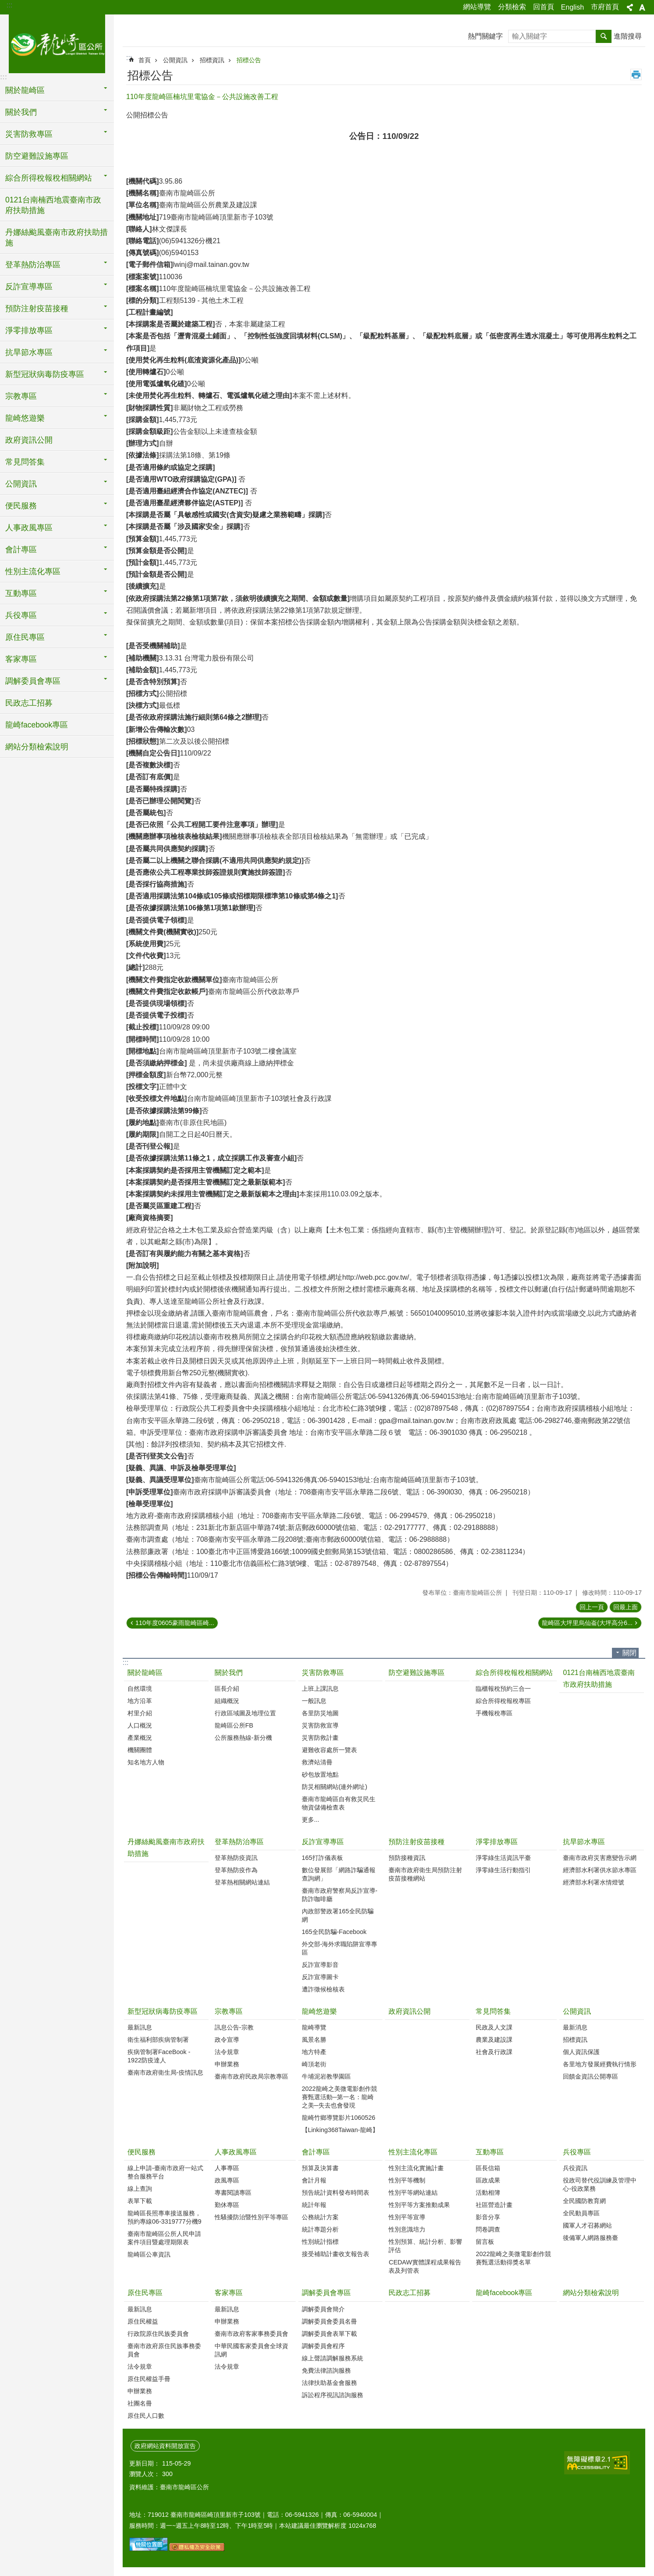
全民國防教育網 (584, 2200)
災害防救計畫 (320, 1737)
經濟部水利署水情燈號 (593, 1882)
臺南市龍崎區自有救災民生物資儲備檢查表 (338, 1803)
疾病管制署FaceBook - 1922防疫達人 (159, 2056)
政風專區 (227, 2180)
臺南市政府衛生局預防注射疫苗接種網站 (425, 1874)
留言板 (485, 2241)
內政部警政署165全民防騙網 (338, 1915)
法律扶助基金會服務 (329, 2382)
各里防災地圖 (320, 1713)
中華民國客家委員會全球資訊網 (251, 2350)
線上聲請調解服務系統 (332, 2358)
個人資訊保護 (581, 2051)
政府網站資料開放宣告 (165, 2445)
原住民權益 (142, 2321)
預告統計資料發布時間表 (335, 2192)
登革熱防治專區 (239, 1841)
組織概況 (227, 1700)
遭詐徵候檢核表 (323, 1989)
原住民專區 (145, 2292)
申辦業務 (227, 2064)
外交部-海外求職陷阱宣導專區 (340, 1948)
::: (9, 5)
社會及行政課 (494, 2051)
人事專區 (227, 2168)
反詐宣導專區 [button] (29, 286)
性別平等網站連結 (413, 2192)
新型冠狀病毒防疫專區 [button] (44, 374)
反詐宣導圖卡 (320, 1976)
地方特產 (314, 2051)
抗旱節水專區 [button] (29, 352)
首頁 (144, 60)
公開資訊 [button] (21, 483)
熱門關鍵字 (485, 36)
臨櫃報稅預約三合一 (503, 1688)
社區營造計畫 (494, 2204)
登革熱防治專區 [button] (32, 264)
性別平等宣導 (407, 2217)
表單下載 (139, 2200)
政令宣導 (227, 2039)
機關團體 (139, 1749)
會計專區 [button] (21, 549)
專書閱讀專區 (233, 2192)
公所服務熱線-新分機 (243, 1737)
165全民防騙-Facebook (334, 1931)
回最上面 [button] (625, 1607)
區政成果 (488, 2180)
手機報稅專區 (494, 1713)
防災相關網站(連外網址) (335, 1786)
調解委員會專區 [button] (32, 681)
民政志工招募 (29, 703)
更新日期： (144, 2463)
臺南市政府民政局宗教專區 (251, 2076)
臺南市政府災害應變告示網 (599, 1857)
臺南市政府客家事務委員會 (251, 2333)
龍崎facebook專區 (36, 724)
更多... (310, 1819)
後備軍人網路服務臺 (590, 2237)
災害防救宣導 (320, 1725)
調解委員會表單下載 (329, 2333)
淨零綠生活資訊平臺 (503, 1857)
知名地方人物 (145, 1762)
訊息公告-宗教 (234, 2027)
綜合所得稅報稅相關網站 (514, 1672)
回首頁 (543, 7)
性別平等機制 (407, 2180)
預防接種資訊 (407, 1857)
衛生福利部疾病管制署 (158, 2039)
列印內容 (636, 74)
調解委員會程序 (323, 2345)
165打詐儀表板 (322, 1857)
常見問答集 (493, 2011)
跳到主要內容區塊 (4, 4)
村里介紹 (139, 1713)
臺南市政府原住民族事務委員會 (164, 2350)
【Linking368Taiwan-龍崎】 (340, 2129)
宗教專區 (229, 2011)
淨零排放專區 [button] (29, 330)
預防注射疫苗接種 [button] (36, 308)
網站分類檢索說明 (36, 746)
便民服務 (141, 2152)
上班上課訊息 (320, 1688)
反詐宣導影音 (320, 1964)
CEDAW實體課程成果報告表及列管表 (425, 2266)
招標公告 (249, 60)
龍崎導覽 (314, 2027)
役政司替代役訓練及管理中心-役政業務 (599, 2184)
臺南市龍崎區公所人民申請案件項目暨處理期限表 (164, 2238)
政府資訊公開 (29, 440)
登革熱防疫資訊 (236, 1857)
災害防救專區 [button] (29, 134)
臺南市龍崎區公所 (57, 42)
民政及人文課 (494, 2027)
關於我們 (229, 1672)
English (572, 7)
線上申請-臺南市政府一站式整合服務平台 (165, 2172)
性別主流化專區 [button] (32, 571)
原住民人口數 (145, 2415)
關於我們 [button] (21, 112)
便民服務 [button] (21, 505)
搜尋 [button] (604, 36)
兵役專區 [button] (21, 615)
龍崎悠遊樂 (319, 2011)
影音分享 (488, 2217)
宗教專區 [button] (21, 396)
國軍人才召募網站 (587, 2225)
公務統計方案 (320, 2217)
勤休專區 (227, 2204)
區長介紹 (227, 1688)
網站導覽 (477, 7)
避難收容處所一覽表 (329, 1749)
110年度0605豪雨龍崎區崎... (174, 1622)
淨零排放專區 (497, 1841)
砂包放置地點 (320, 1774)
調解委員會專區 (326, 2292)
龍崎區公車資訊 (148, 2254)
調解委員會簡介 (323, 2309)
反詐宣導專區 (323, 1841)
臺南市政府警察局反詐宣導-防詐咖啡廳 (340, 1894)
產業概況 (139, 1737)
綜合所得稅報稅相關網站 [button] (48, 178)
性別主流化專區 (413, 2152)
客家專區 (229, 2292)
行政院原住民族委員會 (158, 2333)
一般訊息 (314, 1700)
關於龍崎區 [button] (25, 90)
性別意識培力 (407, 2229)
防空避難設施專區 (36, 156)
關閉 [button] (629, 1653)
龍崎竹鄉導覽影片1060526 (338, 2117)
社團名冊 (139, 2403)
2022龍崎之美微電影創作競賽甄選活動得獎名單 (513, 2258)
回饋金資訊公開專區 (590, 2076)
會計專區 (316, 2152)
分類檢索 (512, 7)
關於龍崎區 (145, 1672)
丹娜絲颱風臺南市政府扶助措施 (56, 237)
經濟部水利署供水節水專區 (599, 1869)
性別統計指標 (320, 2241)
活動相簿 (488, 2192)
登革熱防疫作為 (236, 1869)
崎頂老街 (314, 2064)
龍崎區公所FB (234, 1725)
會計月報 (314, 2180)
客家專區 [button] (21, 659)
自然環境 (139, 1688)
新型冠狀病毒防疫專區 (162, 2011)
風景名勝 (314, 2039)
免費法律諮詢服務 (326, 2370)
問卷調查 (488, 2229)
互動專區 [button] (21, 593)
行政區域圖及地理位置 (245, 1713)
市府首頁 (605, 7)
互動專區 (490, 2152)
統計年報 (314, 2204)
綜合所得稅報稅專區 (503, 1700)
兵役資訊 (575, 2168)
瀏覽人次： (144, 2473)
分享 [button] (630, 7)
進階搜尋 (628, 36)
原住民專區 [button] (25, 637)
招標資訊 (212, 60)
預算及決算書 (320, 2168)
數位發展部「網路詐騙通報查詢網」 (338, 1874)
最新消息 (575, 2027)
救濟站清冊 (317, 1762)
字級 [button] (642, 7)
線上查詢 (139, 2188)
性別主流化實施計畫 (416, 2168)
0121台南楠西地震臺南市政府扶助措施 (53, 205)
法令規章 (227, 2051)
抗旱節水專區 (584, 1841)
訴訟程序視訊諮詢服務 (332, 2395)
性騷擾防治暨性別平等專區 (251, 2217)
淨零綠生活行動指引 (503, 1869)
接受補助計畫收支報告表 (335, 2253)
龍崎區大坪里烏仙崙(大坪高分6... (587, 1622)
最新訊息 (139, 2027)
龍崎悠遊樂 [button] (25, 418)
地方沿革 (139, 1700)
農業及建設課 (494, 2039)
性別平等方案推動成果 (419, 2204)
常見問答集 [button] (25, 462)
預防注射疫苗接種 (417, 1841)
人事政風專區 (236, 2152)
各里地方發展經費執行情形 (599, 2064)
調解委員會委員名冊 (329, 2321)
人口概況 (139, 1725)
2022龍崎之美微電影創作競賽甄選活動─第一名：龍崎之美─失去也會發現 (339, 2097)
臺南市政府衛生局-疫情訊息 (165, 2072)
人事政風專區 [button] (29, 527)
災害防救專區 (323, 1672)
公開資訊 (175, 60)
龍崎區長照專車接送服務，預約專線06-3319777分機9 (164, 2217)
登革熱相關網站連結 (242, 1882)
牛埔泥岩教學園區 (326, 2076)
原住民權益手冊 (148, 2378)
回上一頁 (592, 1607)
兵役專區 (577, 2152)
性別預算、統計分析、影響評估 (425, 2245)
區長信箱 (488, 2168)
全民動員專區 (581, 2213)
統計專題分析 (320, 2229)
